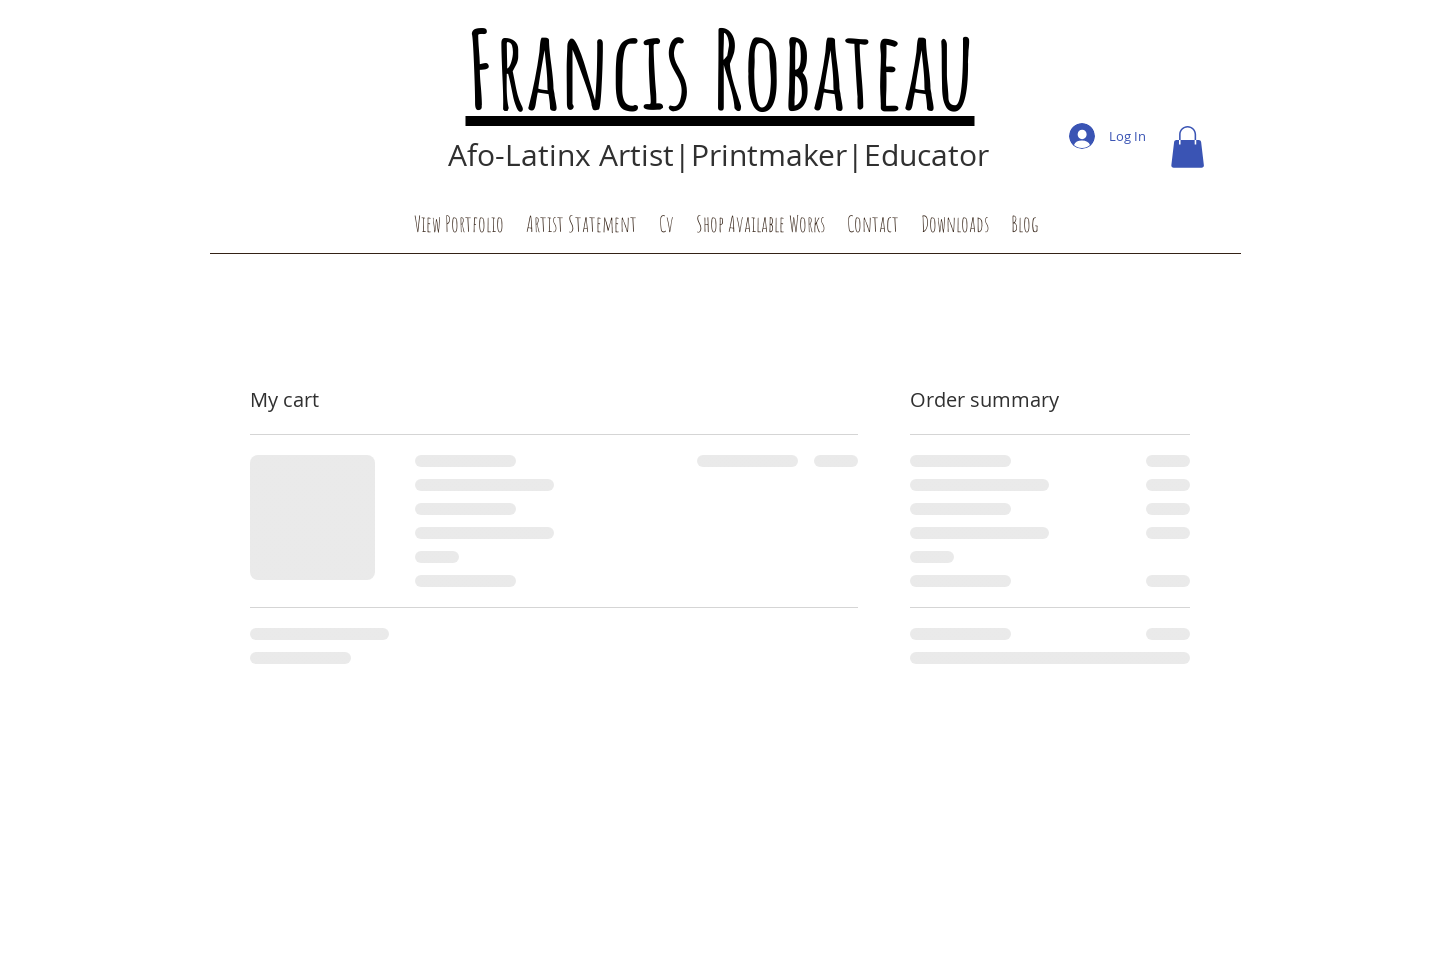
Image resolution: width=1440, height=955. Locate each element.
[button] (1187, 147)
